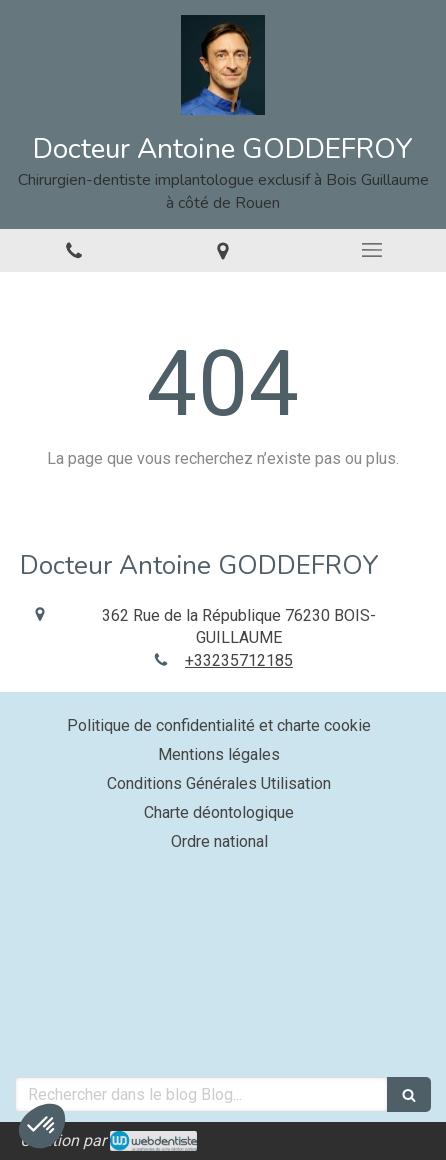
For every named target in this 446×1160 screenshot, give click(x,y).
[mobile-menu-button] (371, 250)
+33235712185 (239, 660)
